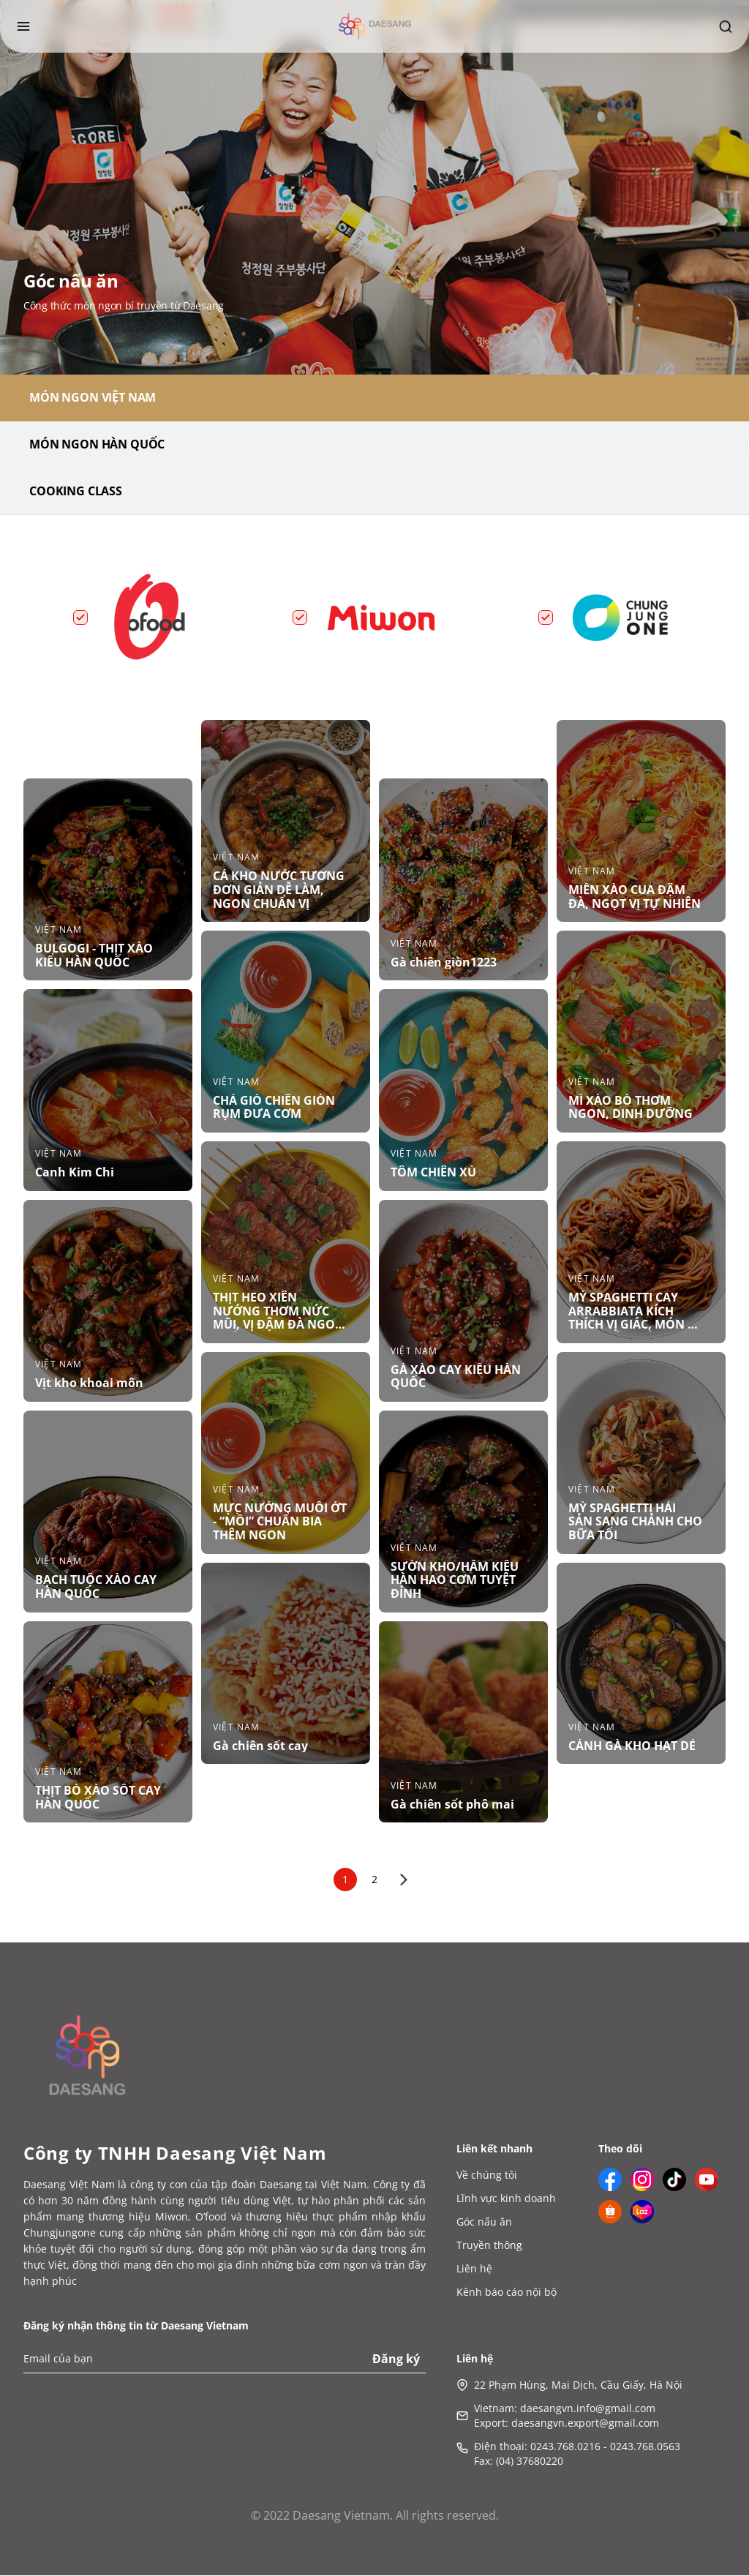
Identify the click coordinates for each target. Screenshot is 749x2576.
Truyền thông (489, 2246)
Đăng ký (396, 2359)
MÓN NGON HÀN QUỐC (97, 445)
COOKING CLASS (75, 492)
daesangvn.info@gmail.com (587, 2409)
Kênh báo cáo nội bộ (506, 2292)
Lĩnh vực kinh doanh (506, 2199)
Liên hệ (474, 2269)
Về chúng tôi (486, 2175)
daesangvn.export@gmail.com (585, 2423)
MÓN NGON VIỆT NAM (92, 398)
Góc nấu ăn (484, 2222)
